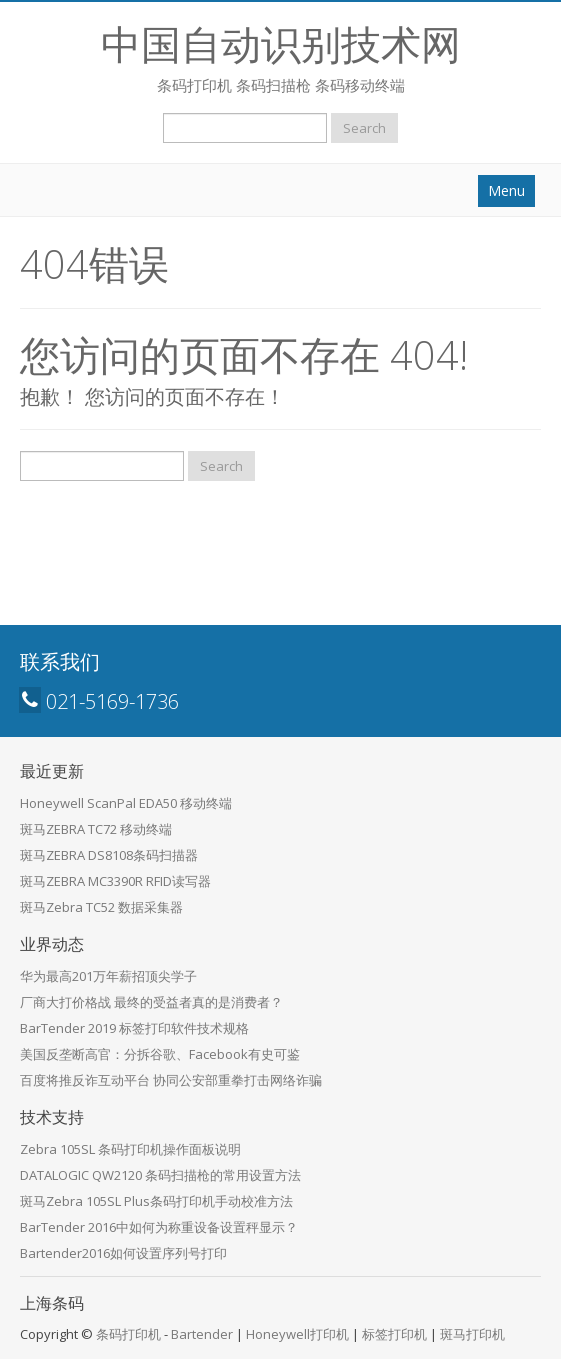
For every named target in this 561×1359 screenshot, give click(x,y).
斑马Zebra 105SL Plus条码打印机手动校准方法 (156, 1201)
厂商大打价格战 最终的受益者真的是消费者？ (151, 1002)
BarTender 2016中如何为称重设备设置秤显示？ (159, 1227)
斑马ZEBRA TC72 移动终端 (96, 829)
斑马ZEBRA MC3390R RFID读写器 (115, 881)
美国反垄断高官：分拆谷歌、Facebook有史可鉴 (160, 1054)
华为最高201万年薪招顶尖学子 (108, 976)
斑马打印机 (472, 1334)
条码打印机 (128, 1334)
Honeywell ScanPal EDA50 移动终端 (126, 803)
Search (364, 128)
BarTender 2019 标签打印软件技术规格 (134, 1028)
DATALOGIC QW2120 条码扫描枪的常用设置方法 (160, 1175)
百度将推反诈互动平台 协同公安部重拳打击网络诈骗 (171, 1080)
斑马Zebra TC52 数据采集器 (101, 907)
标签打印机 (394, 1334)
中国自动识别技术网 (281, 43)
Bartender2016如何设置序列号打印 (123, 1253)
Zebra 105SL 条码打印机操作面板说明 (130, 1149)
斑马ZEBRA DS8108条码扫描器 (109, 855)
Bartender (202, 1334)
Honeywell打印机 (297, 1334)
